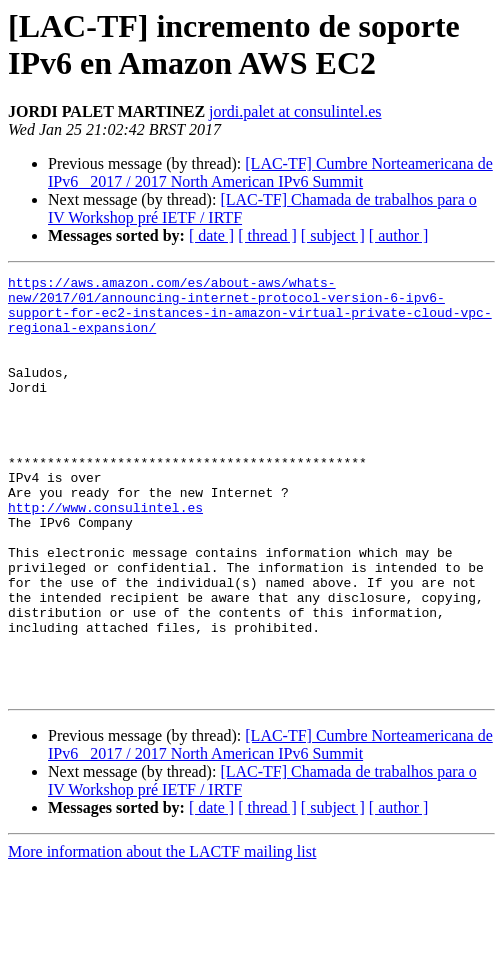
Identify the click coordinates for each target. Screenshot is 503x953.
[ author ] (399, 235)
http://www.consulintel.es (105, 555)
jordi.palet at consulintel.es (295, 111)
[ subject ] (333, 235)
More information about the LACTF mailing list (162, 935)
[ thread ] (267, 235)
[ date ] (211, 235)
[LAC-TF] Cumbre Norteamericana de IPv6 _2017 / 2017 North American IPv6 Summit (270, 172)
